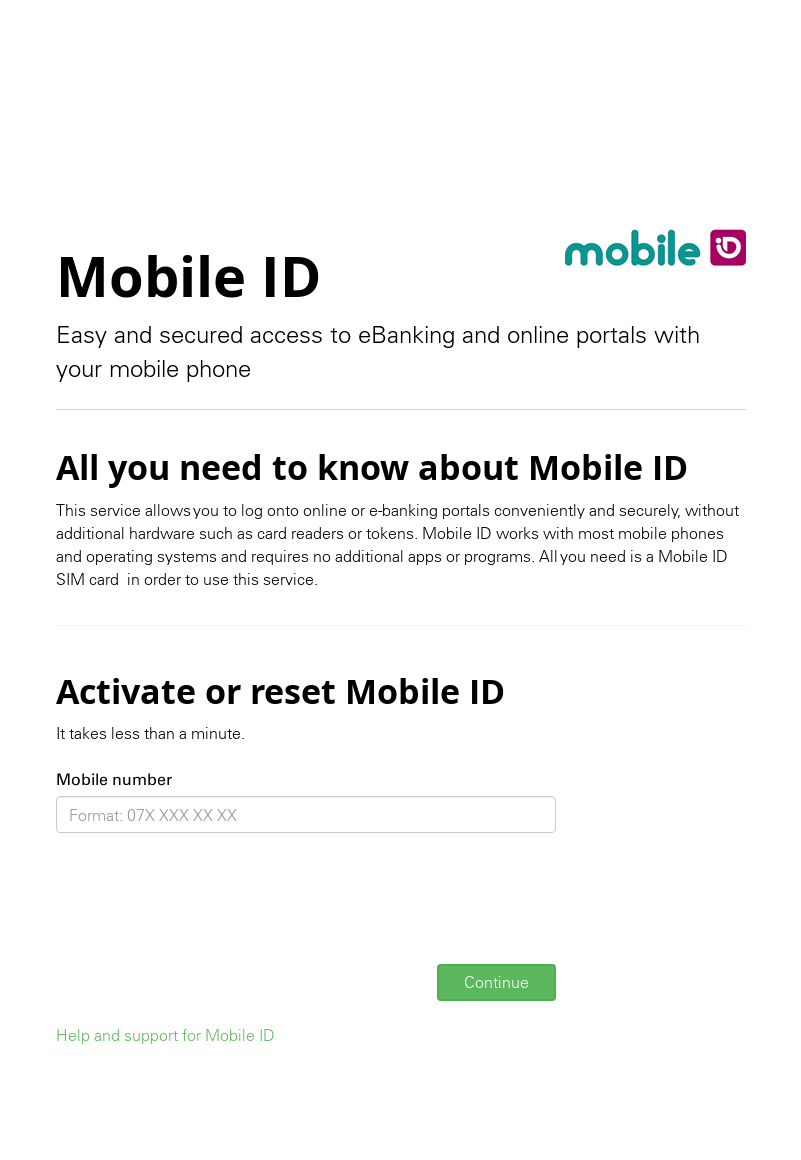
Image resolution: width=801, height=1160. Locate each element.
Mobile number (114, 779)
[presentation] (208, 910)
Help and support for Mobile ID (165, 1035)
